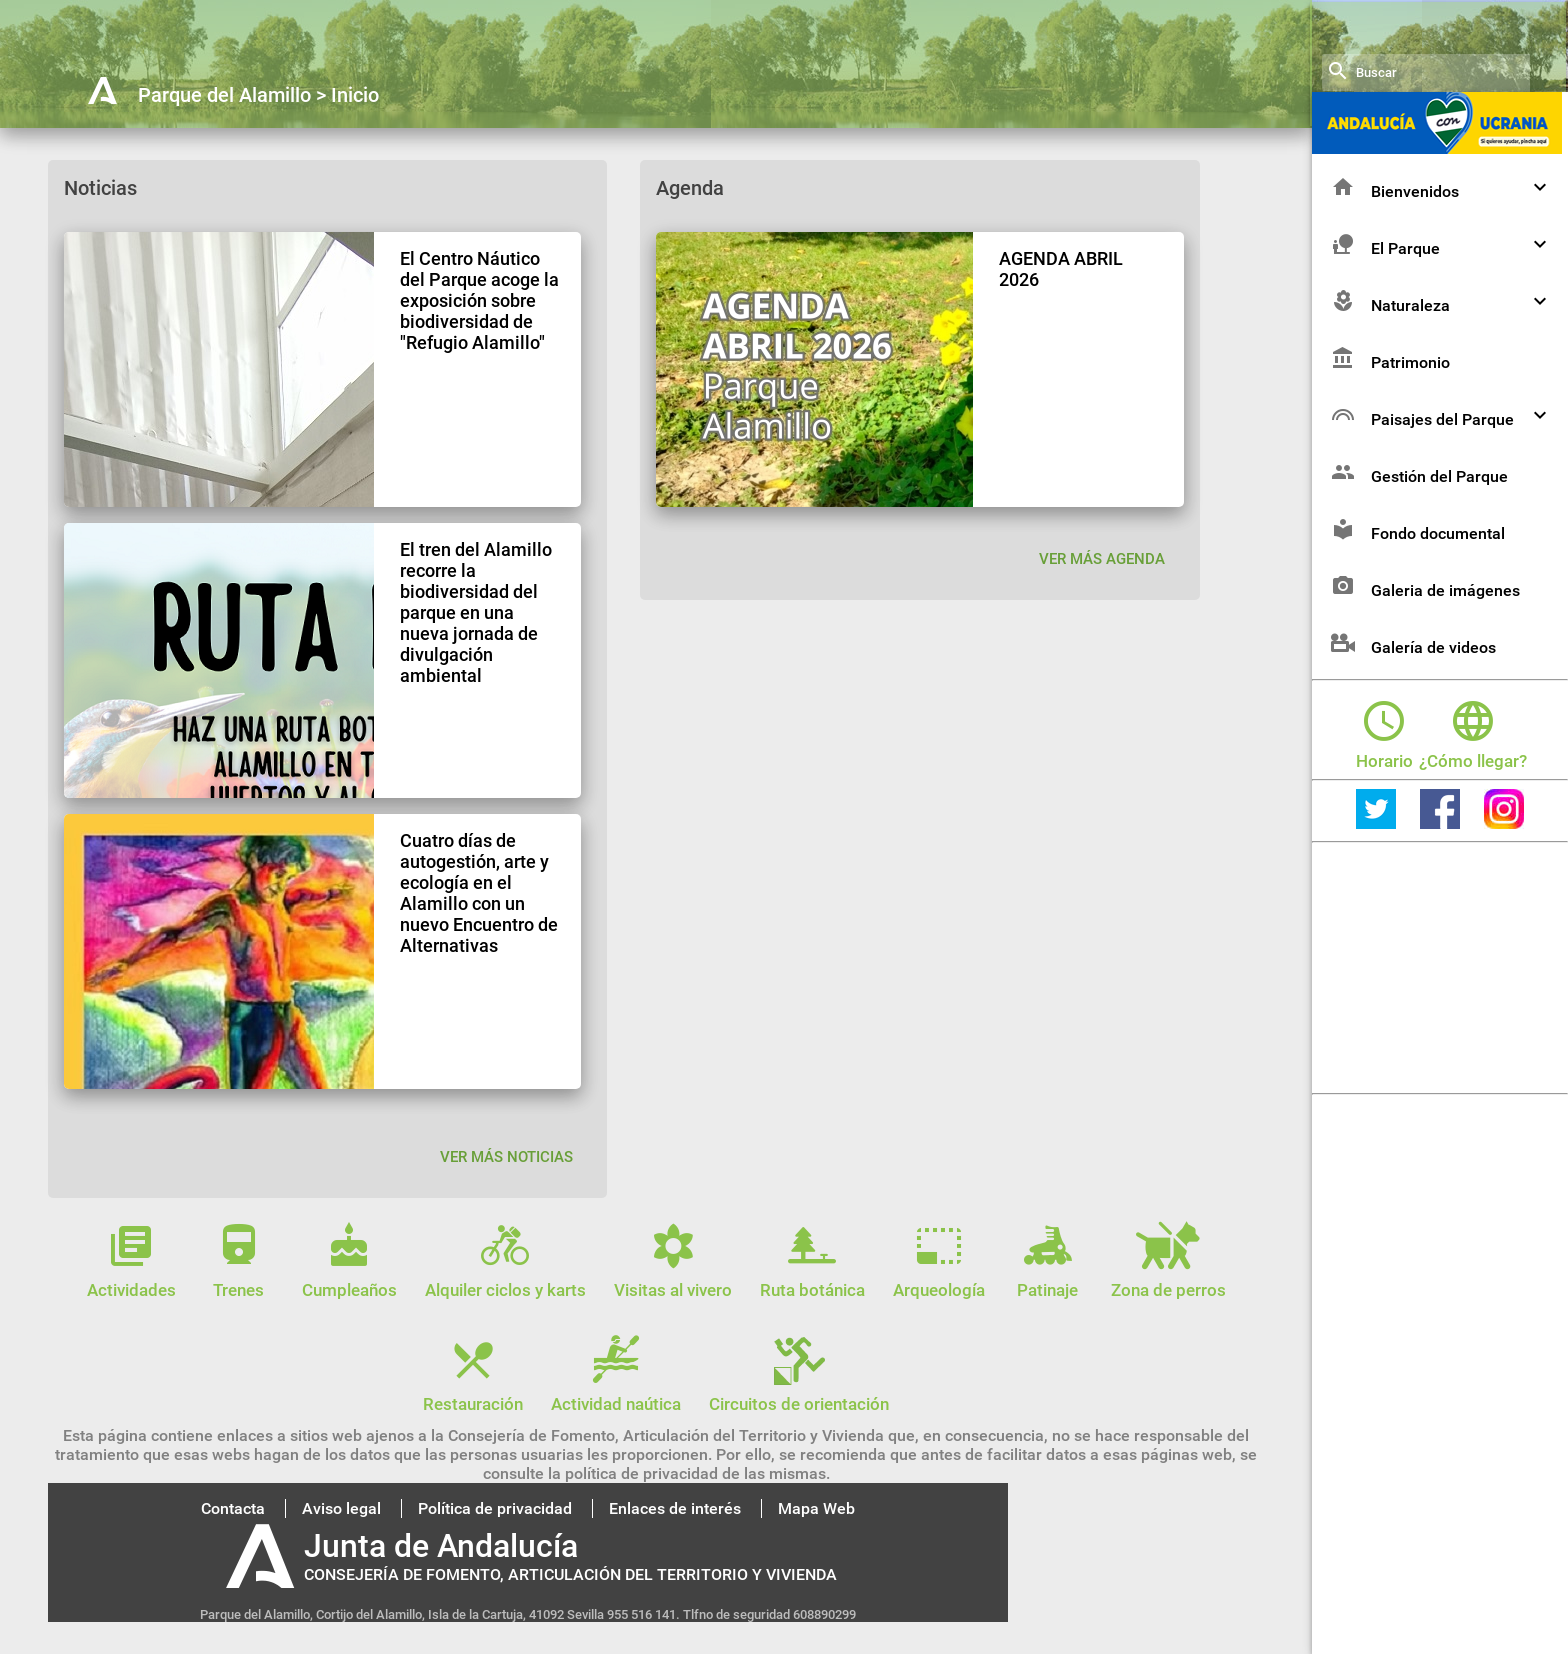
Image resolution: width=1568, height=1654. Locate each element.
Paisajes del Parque (1441, 450)
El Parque (1441, 279)
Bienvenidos (1441, 222)
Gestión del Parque (1417, 507)
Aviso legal (341, 1508)
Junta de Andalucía (441, 1546)
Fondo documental (1416, 564)
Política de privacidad (495, 1508)
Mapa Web (816, 1508)
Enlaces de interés (675, 1508)
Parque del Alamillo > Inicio (258, 95)
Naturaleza (1441, 336)
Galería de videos (1411, 678)
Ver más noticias (506, 1157)
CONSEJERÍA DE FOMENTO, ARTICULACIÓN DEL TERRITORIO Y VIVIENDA (570, 1574)
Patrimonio (1388, 393)
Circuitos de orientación (799, 1394)
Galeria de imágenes (1423, 621)
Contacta (233, 1508)
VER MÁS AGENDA (1102, 559)
